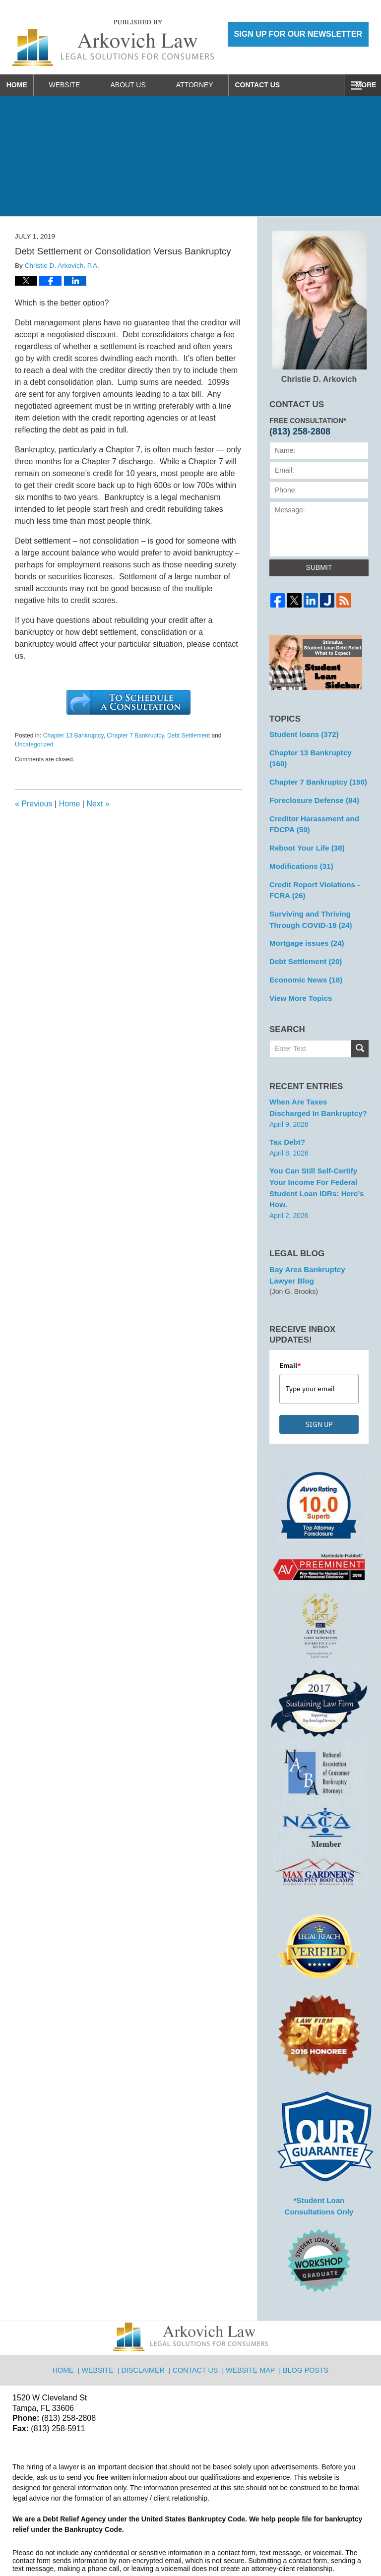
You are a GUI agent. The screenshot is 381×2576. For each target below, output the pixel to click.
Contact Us (282, 85)
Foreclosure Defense (310, 786)
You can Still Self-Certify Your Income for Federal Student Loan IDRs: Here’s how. (318, 1153)
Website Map (251, 2320)
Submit (319, 567)
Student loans (301, 733)
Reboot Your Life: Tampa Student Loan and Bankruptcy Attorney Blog (113, 43)
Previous (34, 803)
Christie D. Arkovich (319, 307)
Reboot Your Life (304, 831)
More (359, 85)
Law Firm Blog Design (321, 2544)
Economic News (303, 956)
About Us (145, 85)
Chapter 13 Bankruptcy (73, 735)
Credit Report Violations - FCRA (311, 870)
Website (81, 85)
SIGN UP (319, 1380)
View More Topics (298, 973)
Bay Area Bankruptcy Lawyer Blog (317, 1233)
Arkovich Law (113, 2543)
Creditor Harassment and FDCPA (310, 808)
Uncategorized (34, 744)
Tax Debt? (286, 1114)
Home (25, 85)
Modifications (298, 848)
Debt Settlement (188, 735)
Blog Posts (304, 2320)
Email (290, 1321)
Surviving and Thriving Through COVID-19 (307, 898)
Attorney (211, 85)
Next (97, 803)
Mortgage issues (303, 921)
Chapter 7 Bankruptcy (135, 735)
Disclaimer (147, 2320)
